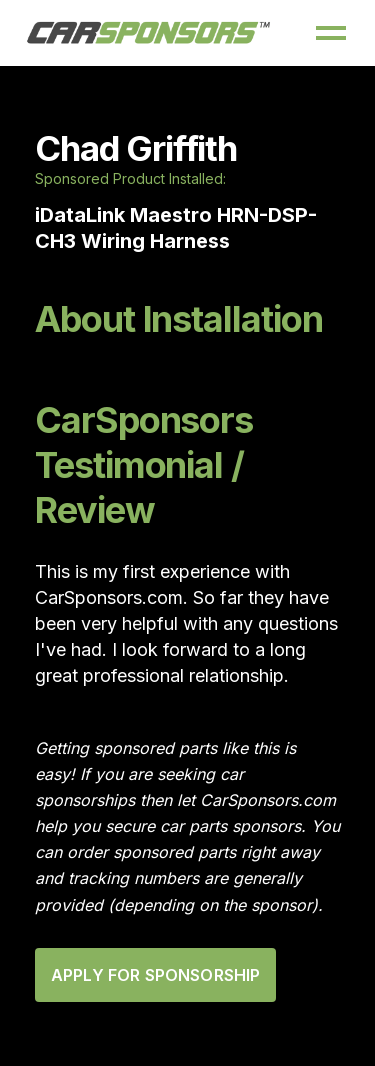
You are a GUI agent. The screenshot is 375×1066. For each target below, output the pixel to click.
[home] (149, 33)
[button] (331, 33)
